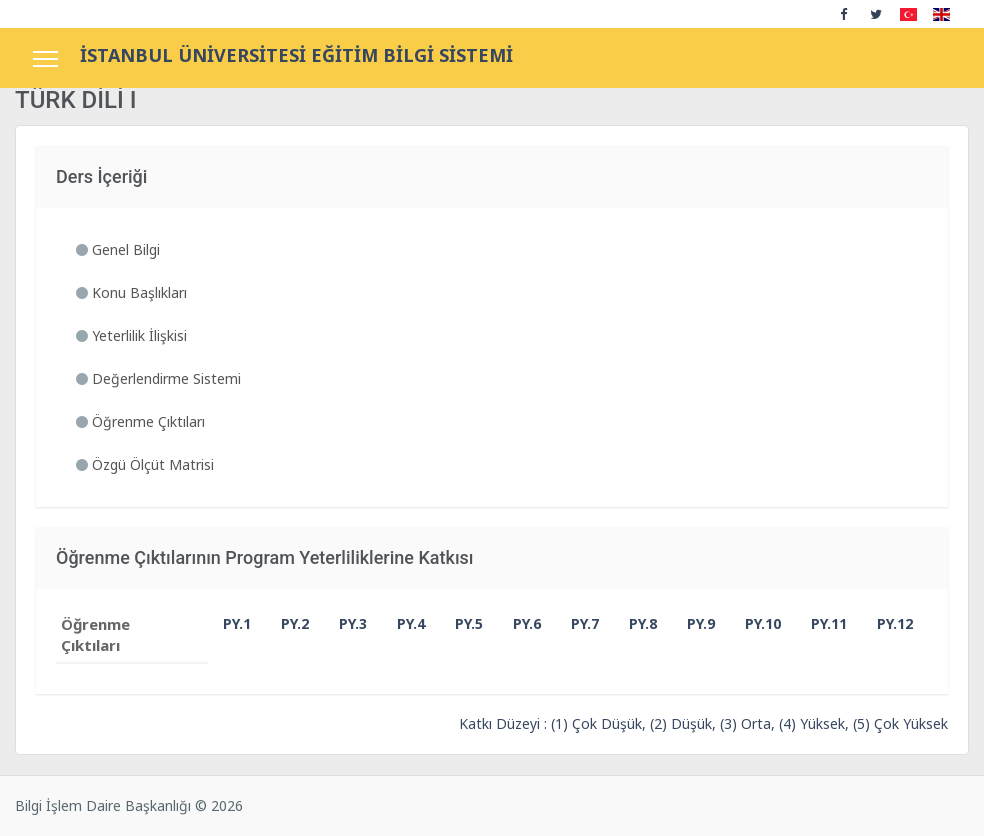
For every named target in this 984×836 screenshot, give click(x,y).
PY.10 (750, 623)
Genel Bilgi (118, 249)
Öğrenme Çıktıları (140, 421)
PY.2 (286, 623)
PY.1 (228, 623)
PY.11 (816, 623)
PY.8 (634, 623)
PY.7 (576, 623)
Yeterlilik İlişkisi (131, 335)
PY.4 (402, 623)
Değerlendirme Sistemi (158, 378)
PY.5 (460, 623)
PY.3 (344, 623)
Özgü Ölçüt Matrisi (145, 464)
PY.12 (882, 623)
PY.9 (692, 623)
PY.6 (518, 623)
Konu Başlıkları (131, 292)
